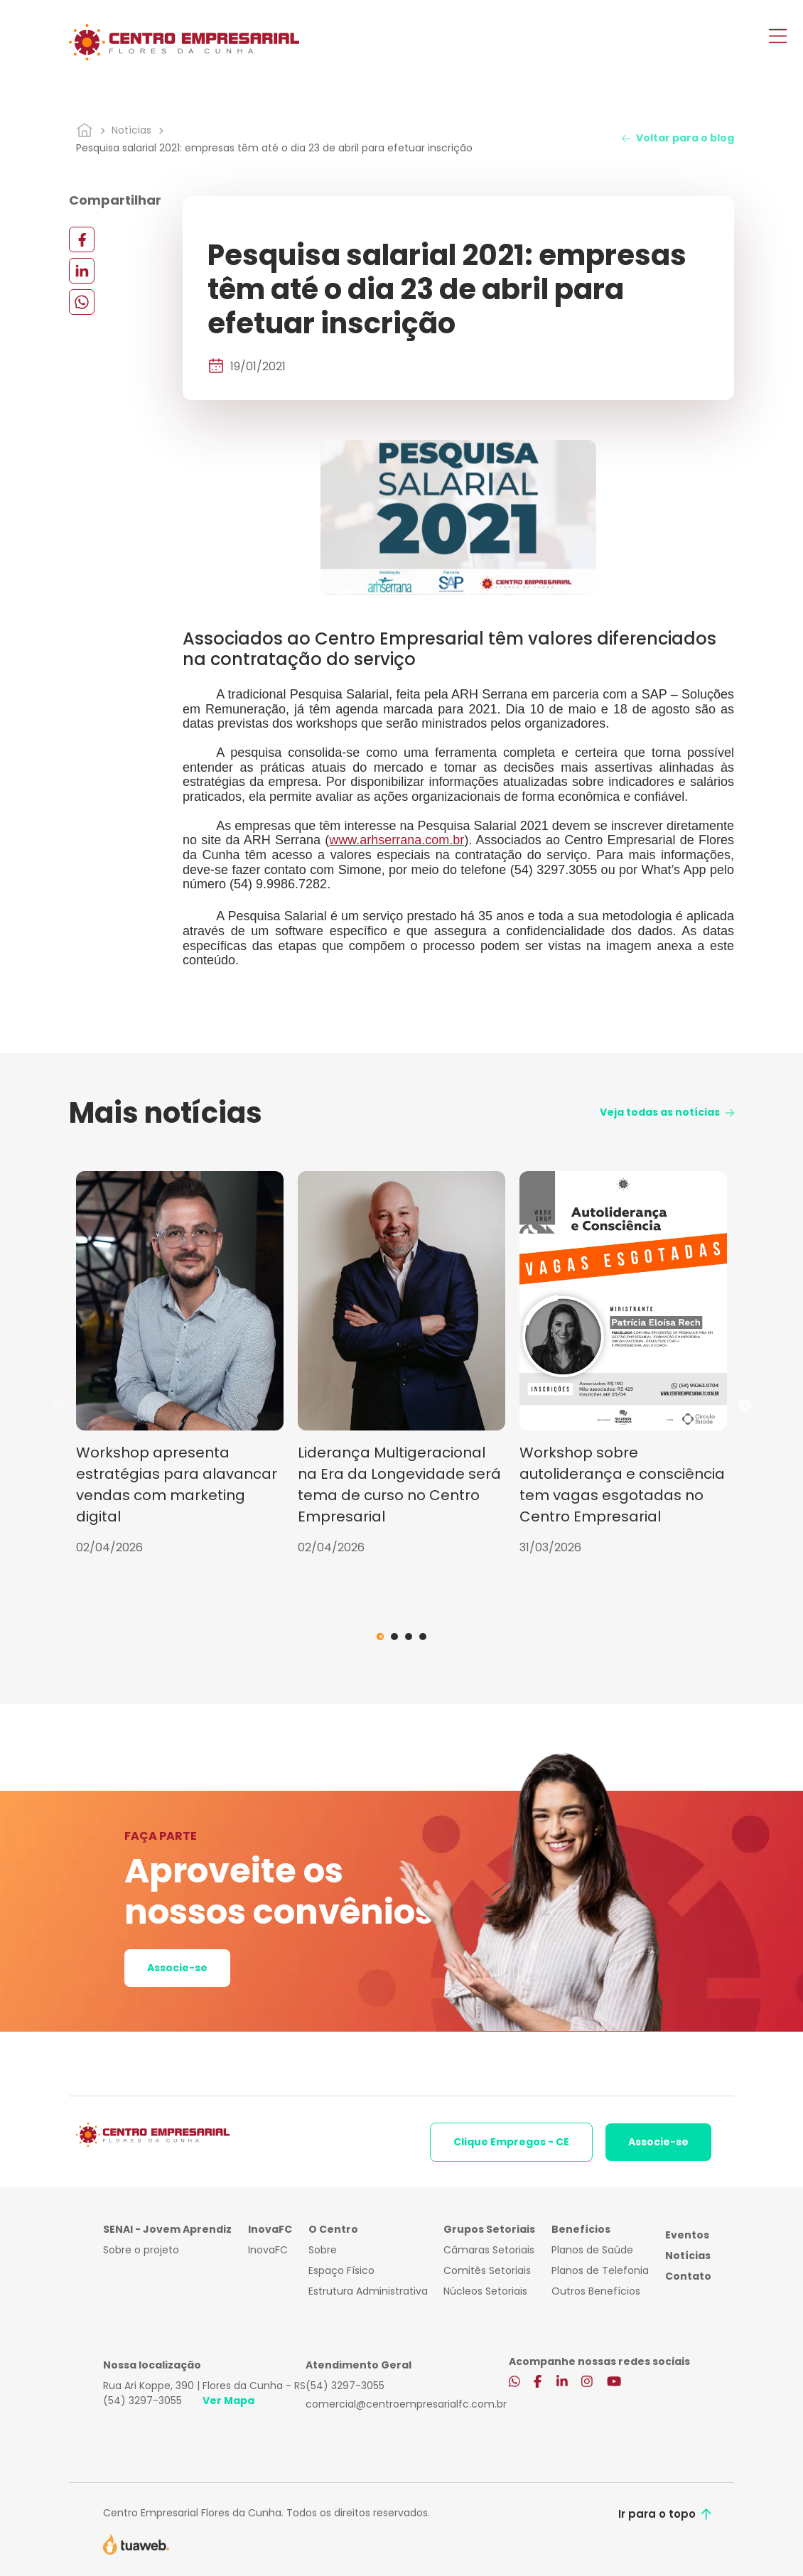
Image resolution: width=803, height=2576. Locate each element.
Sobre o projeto (141, 2250)
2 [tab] (394, 1636)
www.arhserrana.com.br (396, 840)
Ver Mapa (228, 2400)
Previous (58, 1406)
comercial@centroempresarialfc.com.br (406, 2404)
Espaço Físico (341, 2270)
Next (745, 1406)
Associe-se (177, 1968)
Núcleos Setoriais (485, 2291)
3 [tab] (408, 1636)
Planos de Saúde (592, 2250)
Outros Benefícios (595, 2291)
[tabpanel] (180, 1363)
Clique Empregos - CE (511, 2142)
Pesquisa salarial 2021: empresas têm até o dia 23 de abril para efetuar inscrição (274, 148)
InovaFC (268, 2250)
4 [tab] (422, 1636)
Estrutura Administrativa (368, 2291)
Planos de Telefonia (600, 2270)
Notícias (131, 130)
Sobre (322, 2250)
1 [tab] (380, 1636)
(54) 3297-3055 (142, 2400)
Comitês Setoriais (487, 2270)
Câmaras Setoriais (488, 2250)
